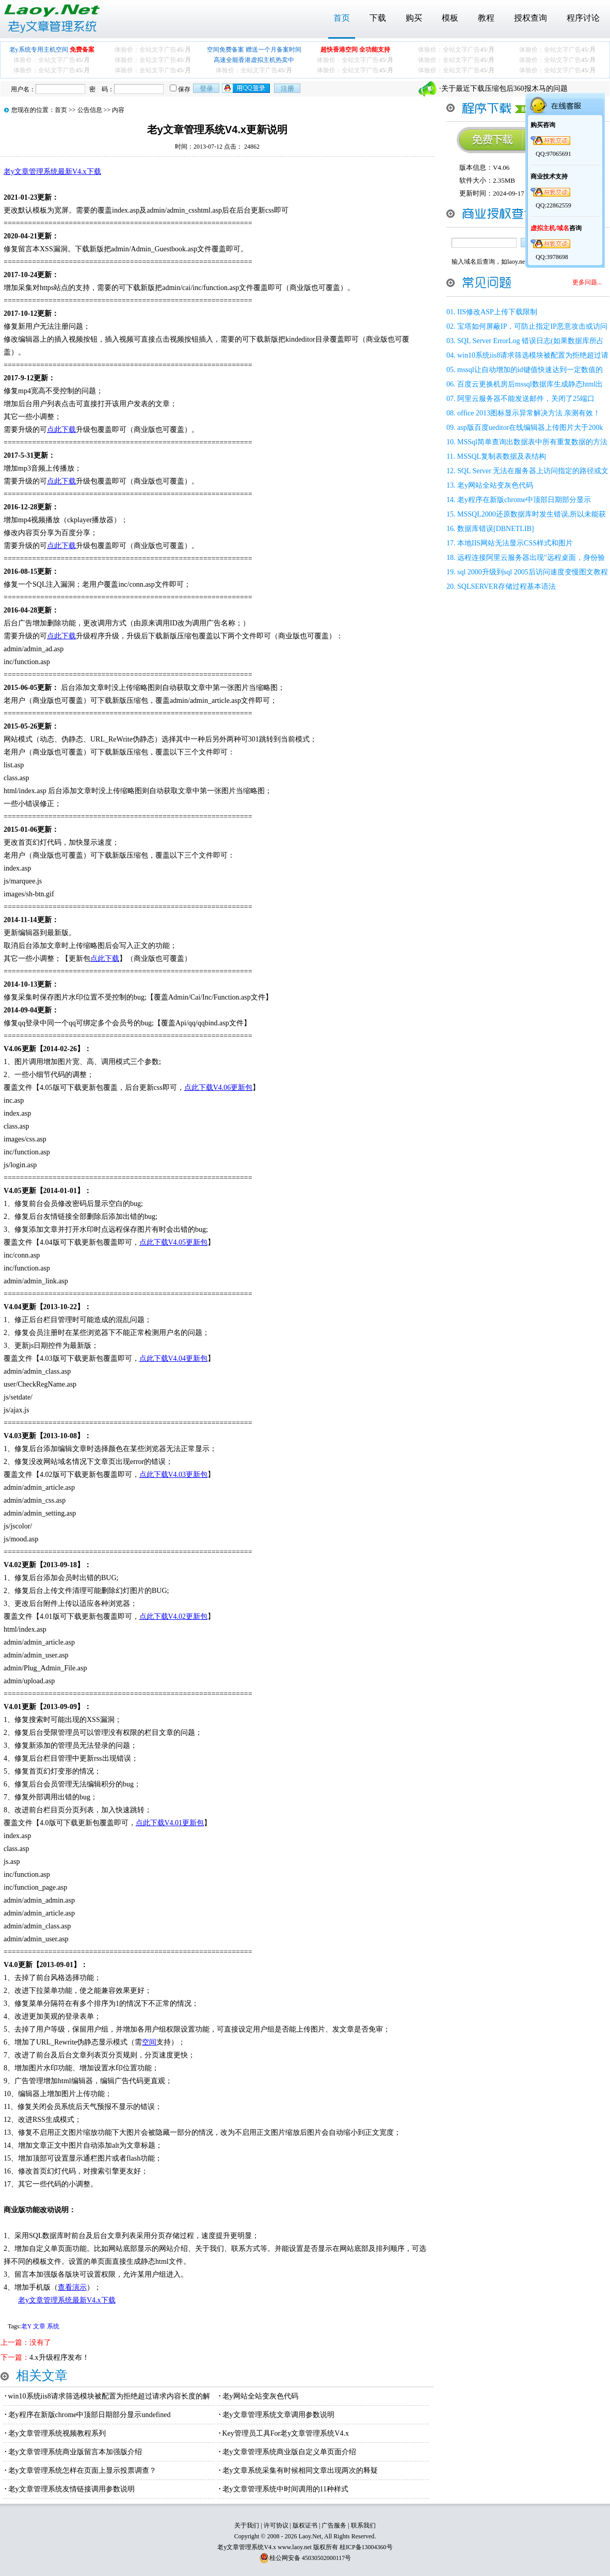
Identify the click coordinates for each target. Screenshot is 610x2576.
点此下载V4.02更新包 (173, 1616)
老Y (26, 2326)
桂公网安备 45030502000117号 (310, 2558)
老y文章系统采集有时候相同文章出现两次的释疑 (300, 2470)
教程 (486, 17)
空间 (149, 2042)
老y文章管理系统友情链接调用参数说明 (71, 2489)
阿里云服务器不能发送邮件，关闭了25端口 (526, 399)
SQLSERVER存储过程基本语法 (506, 586)
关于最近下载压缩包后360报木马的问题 (504, 88)
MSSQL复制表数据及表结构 (501, 456)
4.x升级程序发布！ (59, 2357)
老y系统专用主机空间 (51, 49)
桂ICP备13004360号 (366, 2547)
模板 (450, 17)
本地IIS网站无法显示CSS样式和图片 (515, 543)
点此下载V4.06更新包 (218, 1087)
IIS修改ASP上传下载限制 (497, 312)
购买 (414, 17)
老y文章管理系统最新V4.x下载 (52, 171)
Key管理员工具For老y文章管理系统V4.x (285, 2433)
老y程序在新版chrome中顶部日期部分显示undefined (89, 2415)
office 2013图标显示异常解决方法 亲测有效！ (528, 413)
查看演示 (72, 2287)
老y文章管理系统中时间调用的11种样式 (285, 2489)
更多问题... (587, 282)
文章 (39, 2326)
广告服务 (334, 2525)
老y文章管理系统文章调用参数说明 (278, 2415)
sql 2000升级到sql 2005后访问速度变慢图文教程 (532, 572)
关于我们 (246, 2525)
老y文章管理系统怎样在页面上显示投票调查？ (82, 2470)
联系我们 (363, 2525)
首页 (341, 17)
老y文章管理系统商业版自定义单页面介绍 (289, 2452)
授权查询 (530, 17)
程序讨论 (583, 17)
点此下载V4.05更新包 (173, 1242)
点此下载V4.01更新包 (170, 1823)
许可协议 (276, 2525)
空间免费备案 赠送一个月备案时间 (254, 49)
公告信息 (89, 110)
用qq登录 (246, 88)
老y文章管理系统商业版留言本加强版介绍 (75, 2452)
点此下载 (61, 429)
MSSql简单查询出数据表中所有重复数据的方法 (532, 442)
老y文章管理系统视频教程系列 (57, 2433)
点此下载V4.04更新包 (173, 1358)
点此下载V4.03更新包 (173, 1474)
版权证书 (305, 2525)
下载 (378, 17)
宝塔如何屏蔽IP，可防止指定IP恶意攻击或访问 (532, 326)
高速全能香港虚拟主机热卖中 (254, 59)
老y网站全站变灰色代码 (260, 2396)
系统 (53, 2326)
